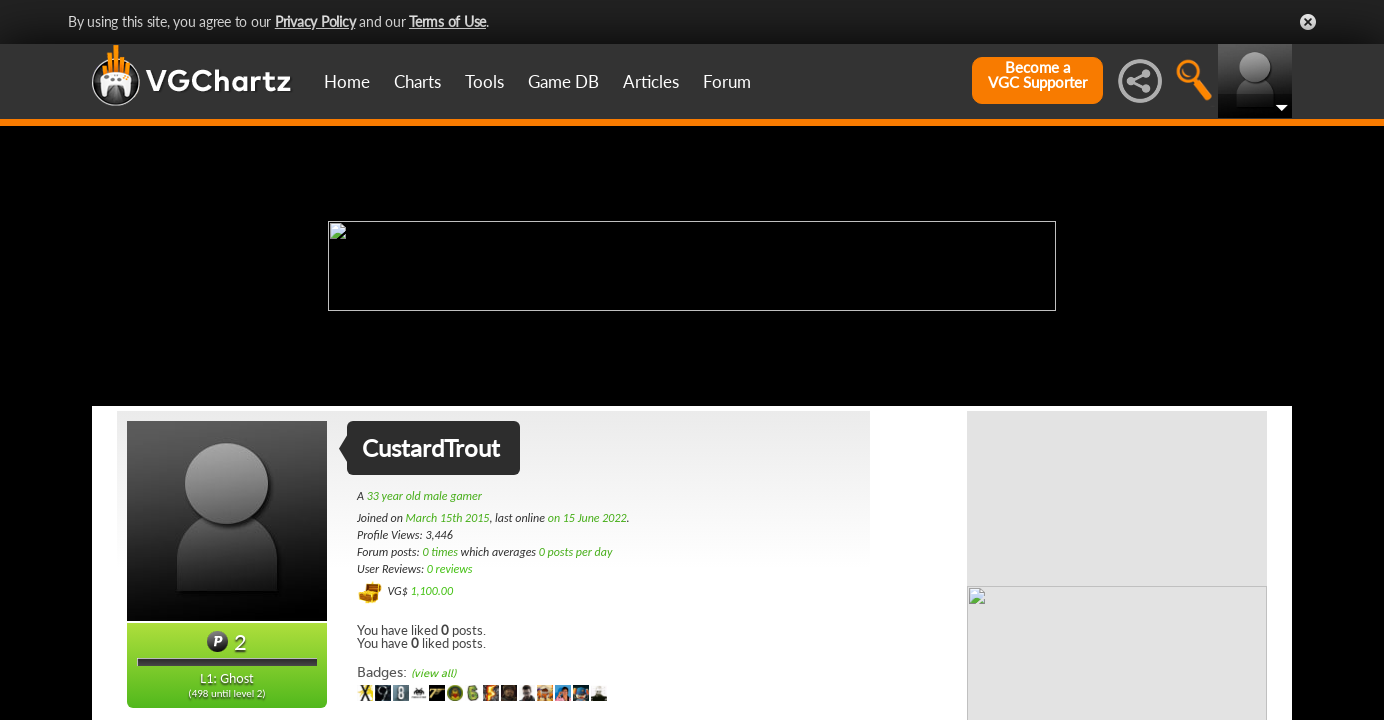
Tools (484, 81)
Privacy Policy (315, 21)
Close (1308, 22)
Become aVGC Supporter (1037, 75)
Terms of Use (447, 21)
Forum (727, 81)
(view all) (433, 673)
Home (347, 81)
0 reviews (450, 569)
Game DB (563, 81)
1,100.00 (431, 591)
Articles (651, 81)
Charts (417, 81)
